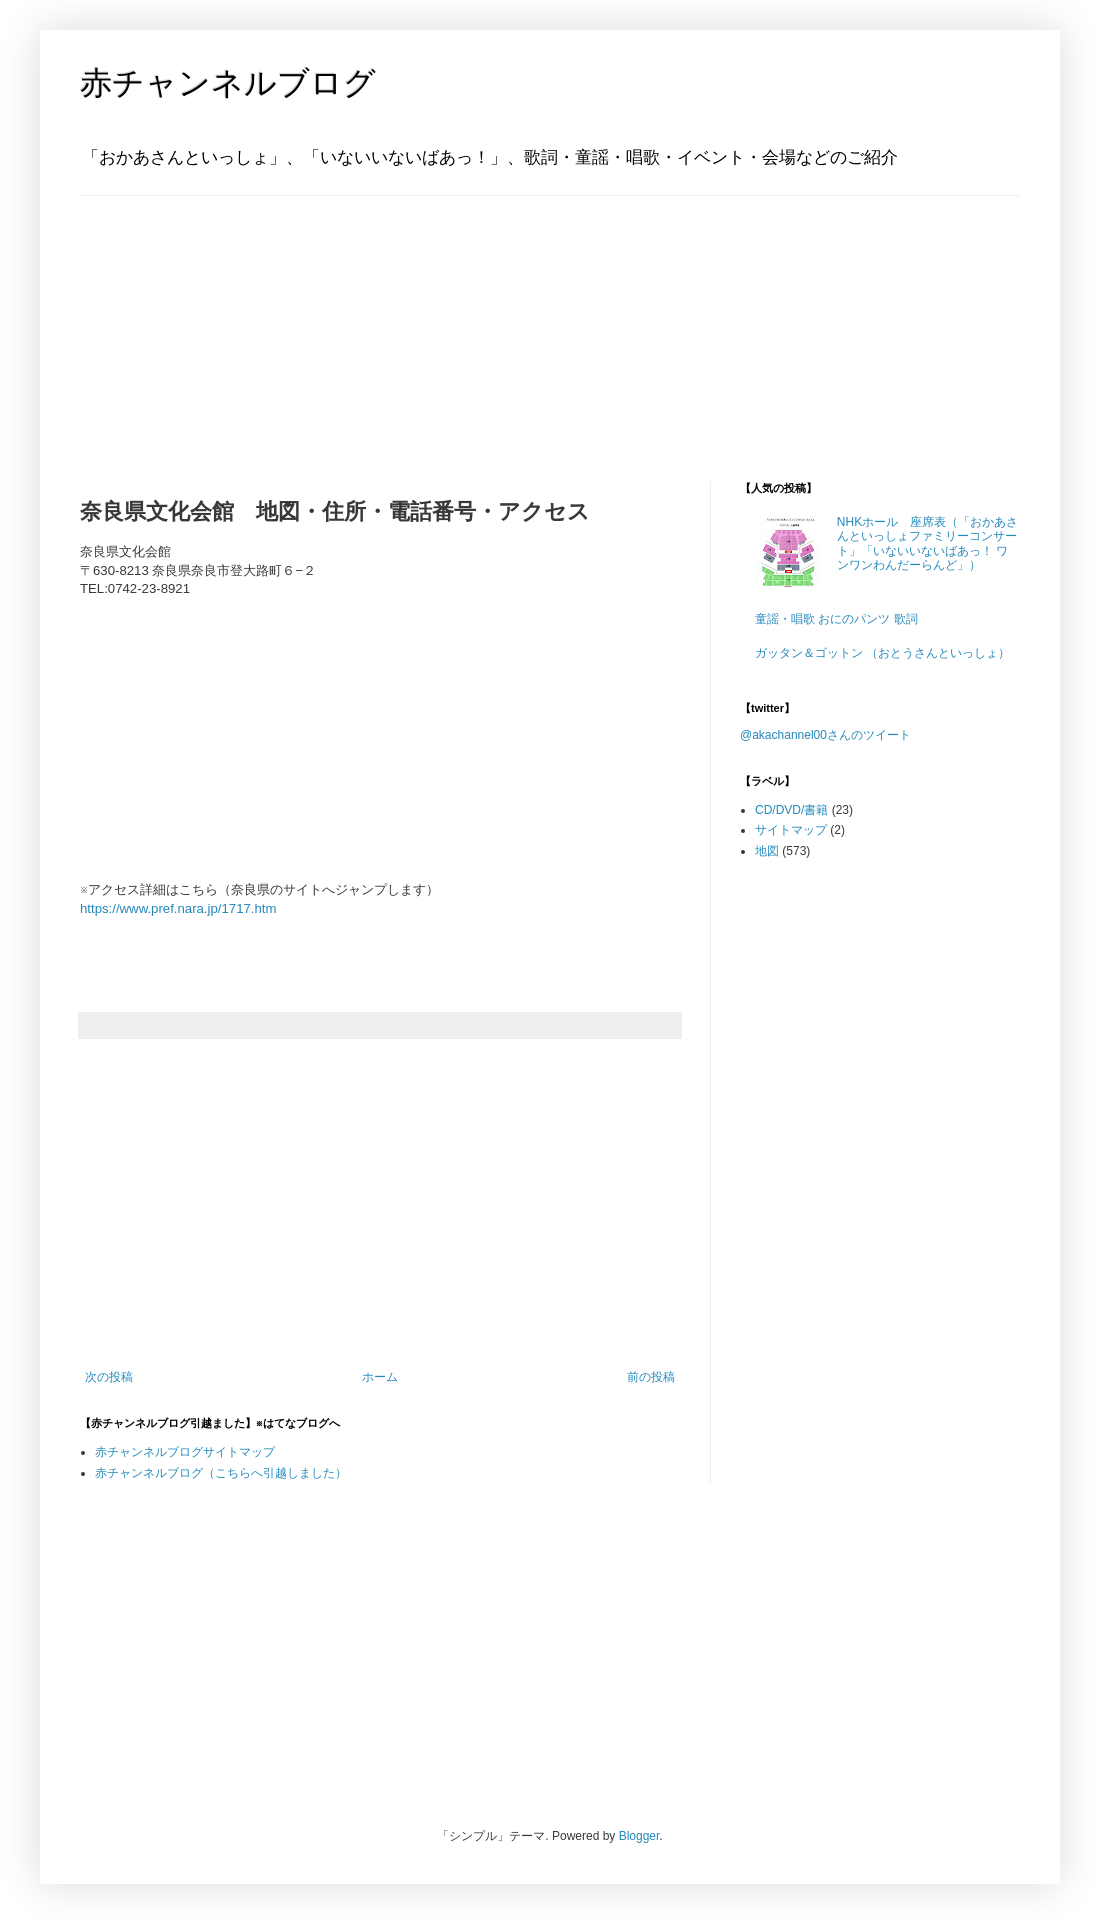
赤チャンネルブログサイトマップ (185, 1452)
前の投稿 (651, 1377)
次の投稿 (109, 1377)
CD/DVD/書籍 (791, 810)
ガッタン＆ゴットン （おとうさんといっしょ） (882, 653)
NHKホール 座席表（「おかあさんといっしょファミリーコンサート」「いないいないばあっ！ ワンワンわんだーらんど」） (927, 543)
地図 (767, 851)
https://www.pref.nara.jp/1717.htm (178, 908)
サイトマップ (791, 830)
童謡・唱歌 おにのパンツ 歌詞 (836, 619)
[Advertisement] (205, 321)
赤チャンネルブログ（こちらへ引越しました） (221, 1473)
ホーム (380, 1377)
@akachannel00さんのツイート (825, 735)
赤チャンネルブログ (228, 83)
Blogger (639, 1836)
